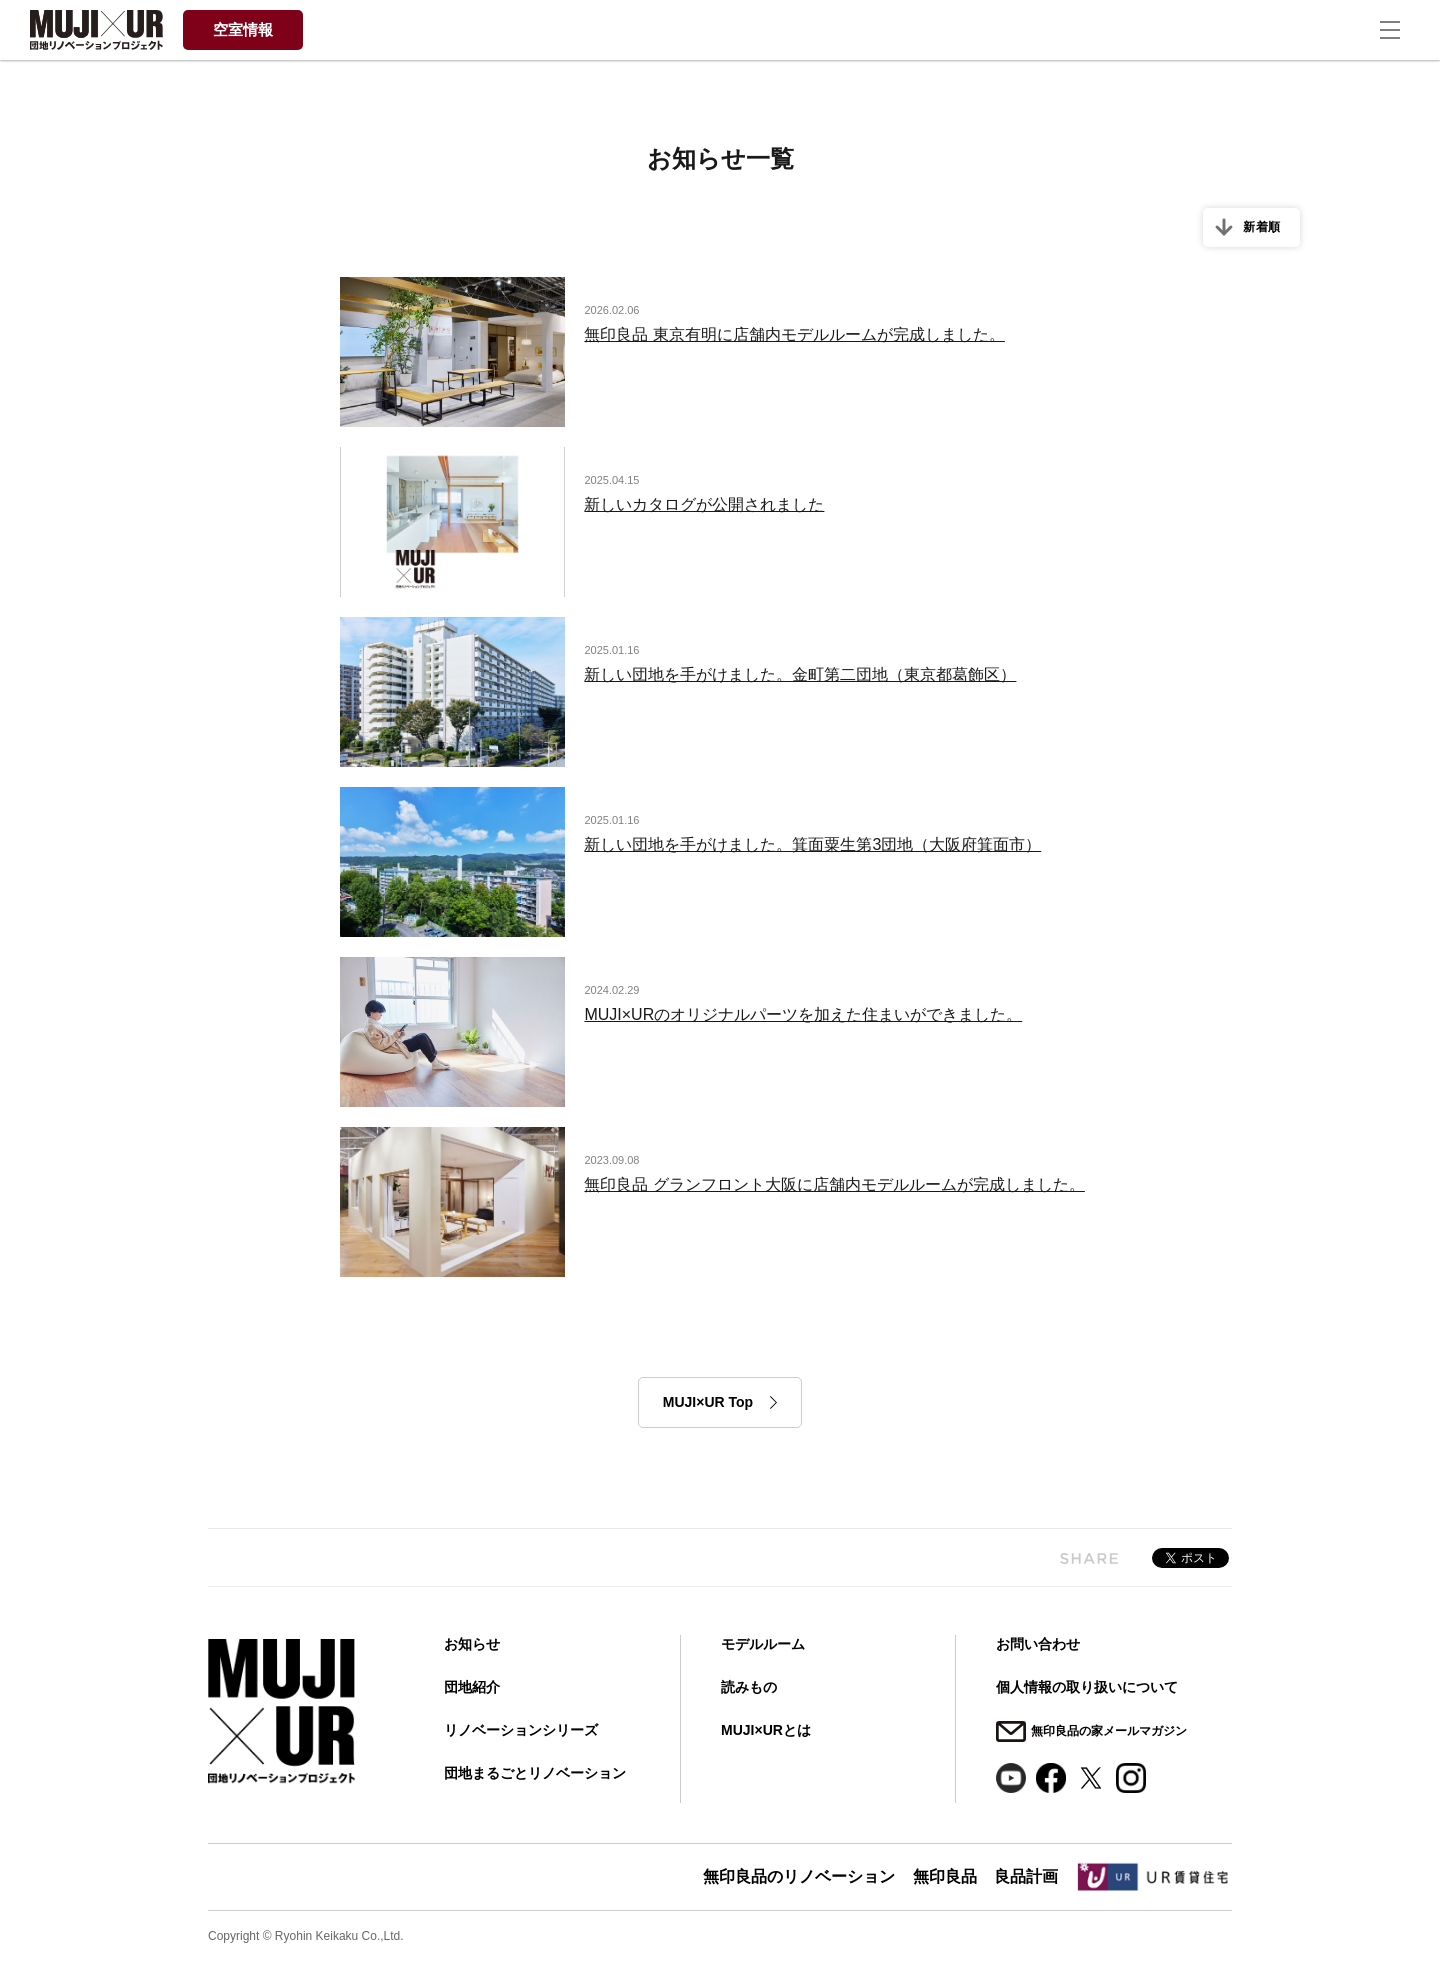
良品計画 (1024, 1874)
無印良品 (940, 1874)
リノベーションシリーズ (521, 1730)
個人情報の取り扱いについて (1087, 1687)
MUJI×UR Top (708, 1402)
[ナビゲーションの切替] (1400, 30)
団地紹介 (472, 1687)
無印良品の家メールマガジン (1109, 1728)
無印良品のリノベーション (792, 1874)
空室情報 (243, 29)
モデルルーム (763, 1644)
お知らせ (472, 1644)
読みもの (749, 1687)
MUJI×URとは (766, 1730)
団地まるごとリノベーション (535, 1773)
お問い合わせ (1038, 1644)
